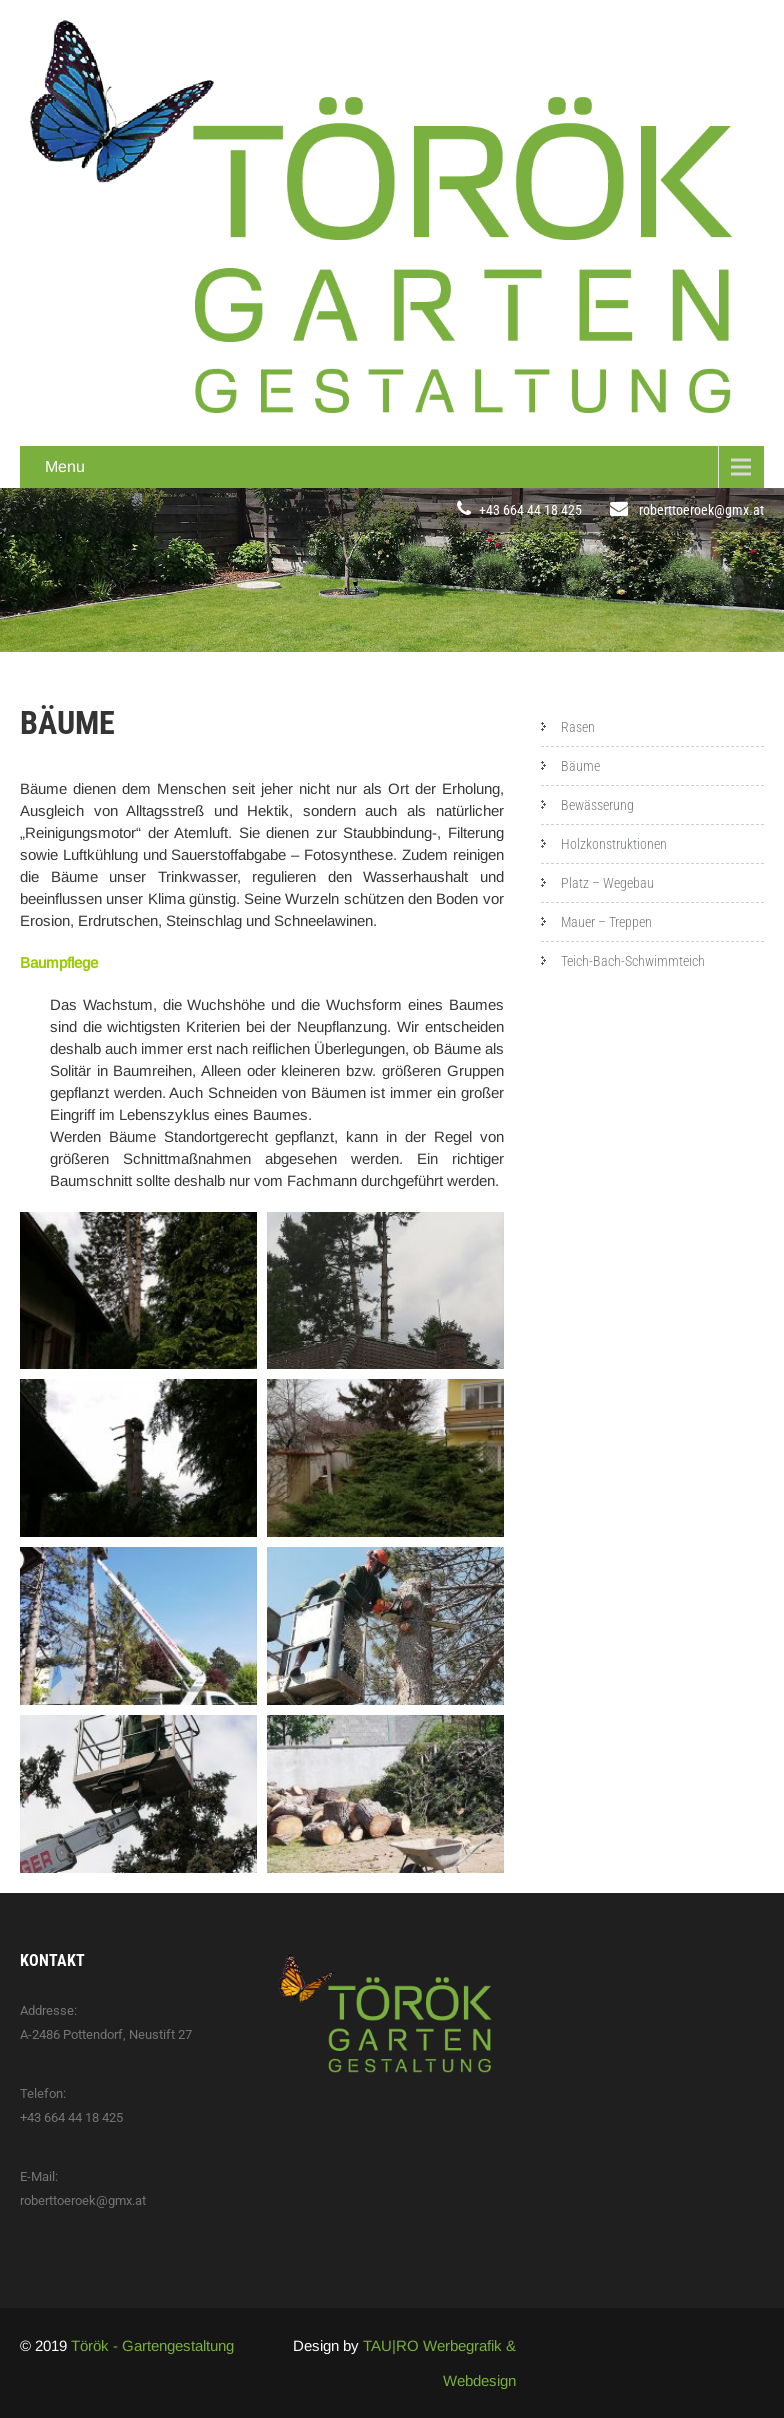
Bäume (580, 766)
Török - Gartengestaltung (152, 2345)
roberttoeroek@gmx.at (701, 510)
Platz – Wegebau (607, 883)
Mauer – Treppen (606, 922)
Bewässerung (597, 805)
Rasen (578, 727)
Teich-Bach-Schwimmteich (633, 961)
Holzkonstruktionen (614, 844)
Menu (65, 466)
